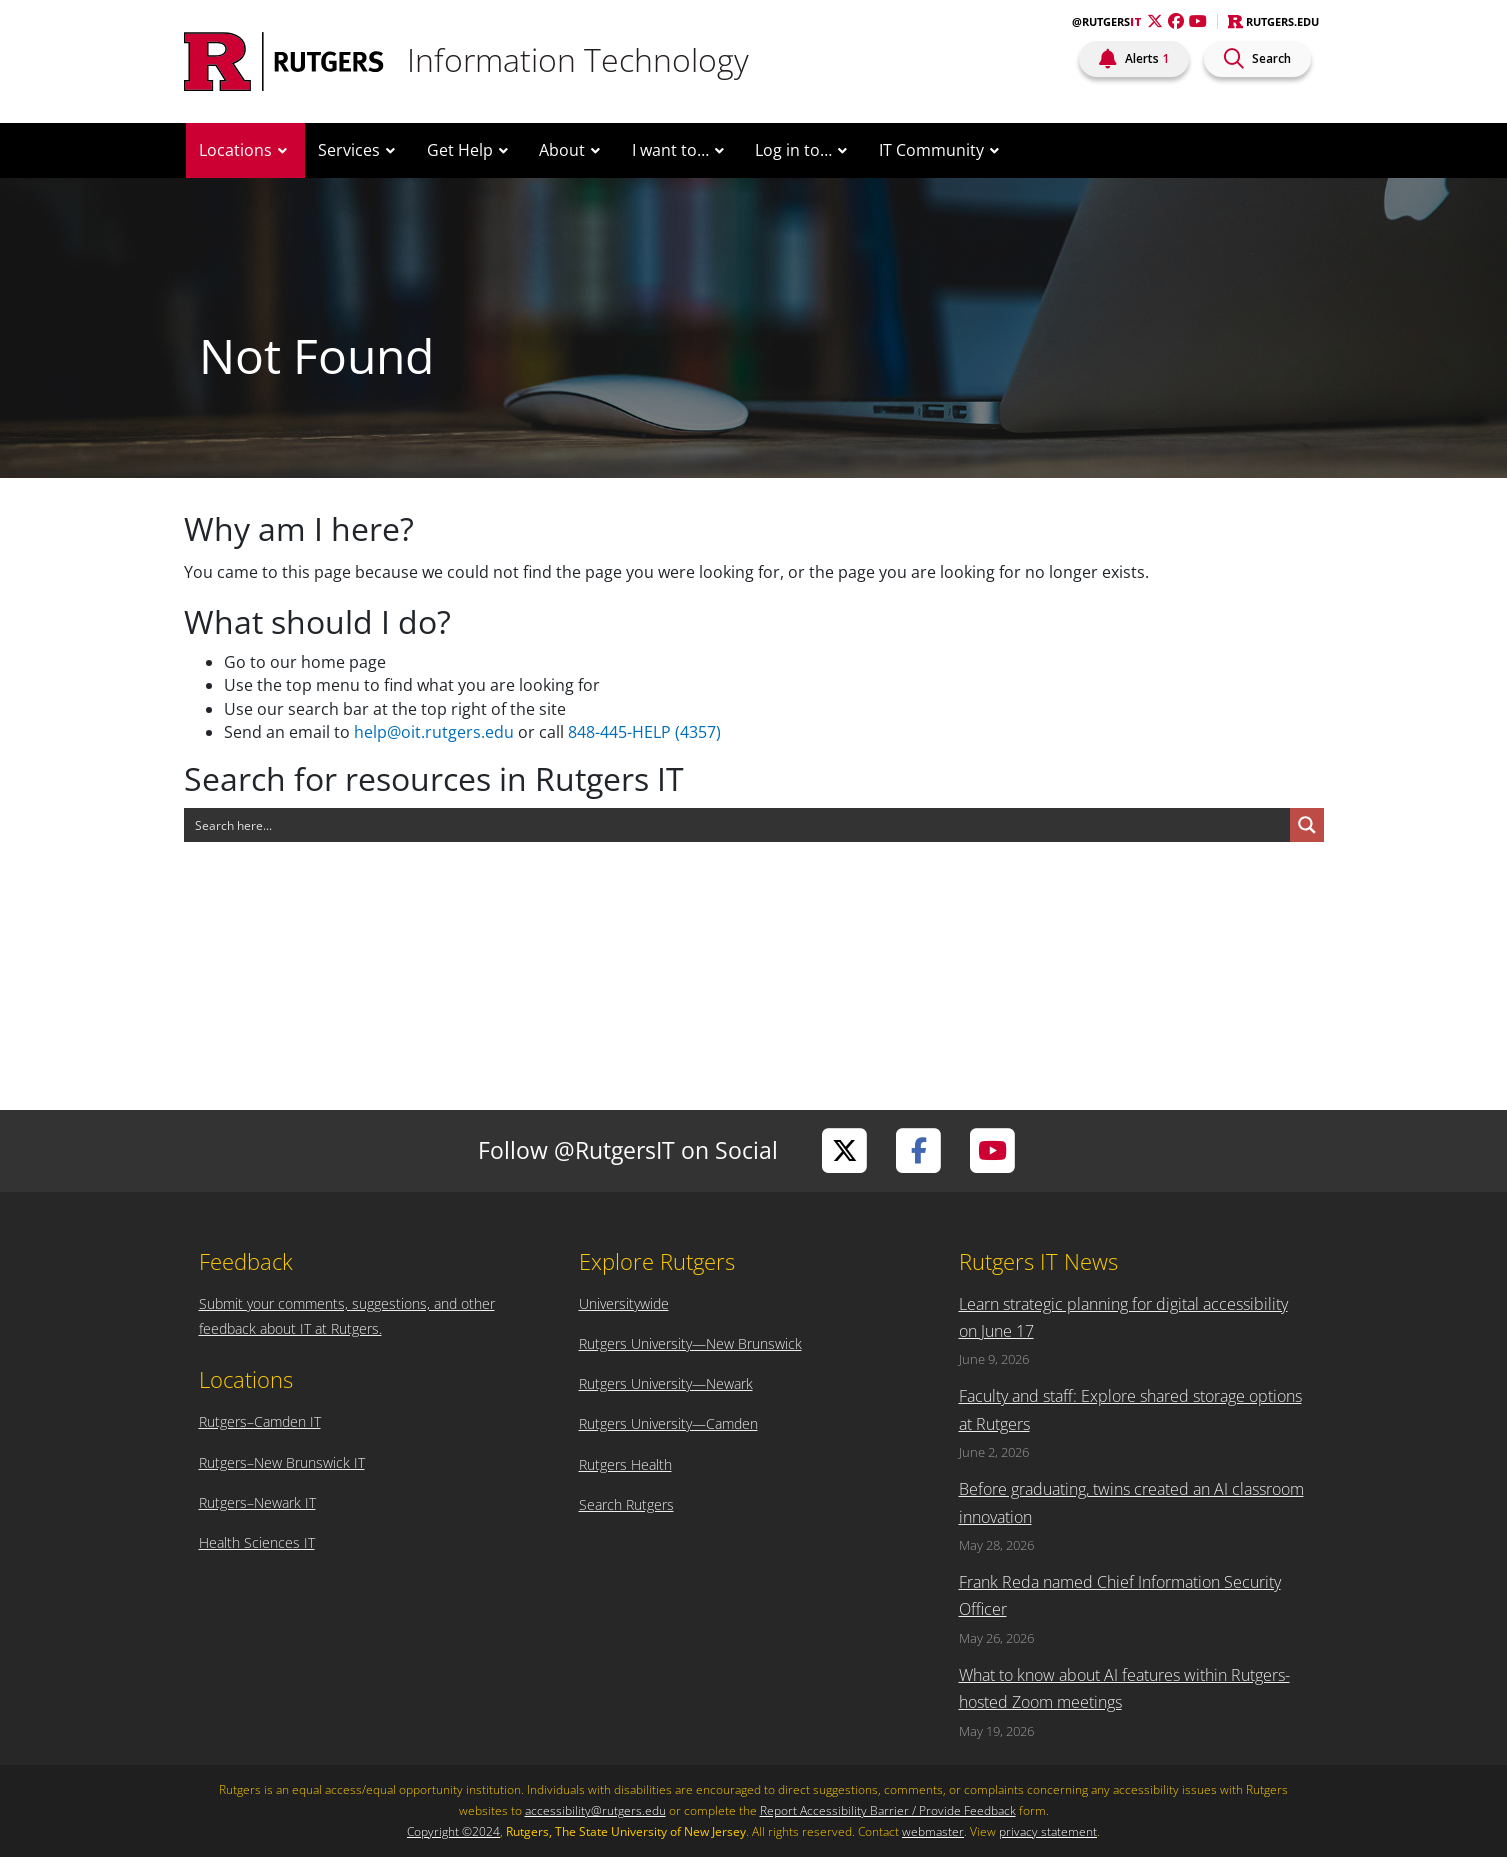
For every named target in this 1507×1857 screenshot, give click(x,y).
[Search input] (738, 825)
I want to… (670, 150)
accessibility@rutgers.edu (595, 1810)
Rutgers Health (625, 1464)
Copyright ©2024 (453, 1831)
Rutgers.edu (1273, 21)
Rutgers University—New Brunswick (690, 1343)
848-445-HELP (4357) (644, 732)
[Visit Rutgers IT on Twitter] (845, 1150)
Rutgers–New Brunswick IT (282, 1462)
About (562, 150)
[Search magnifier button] (1307, 825)
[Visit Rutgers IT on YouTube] (993, 1150)
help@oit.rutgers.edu (434, 732)
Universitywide (624, 1303)
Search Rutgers (626, 1504)
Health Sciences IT (257, 1542)
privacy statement (1048, 1831)
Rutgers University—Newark (666, 1383)
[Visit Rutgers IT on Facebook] (919, 1150)
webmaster (933, 1831)
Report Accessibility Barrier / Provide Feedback (888, 1810)
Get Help (460, 150)
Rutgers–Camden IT (260, 1421)
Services (349, 150)
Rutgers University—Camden (668, 1423)
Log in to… (793, 150)
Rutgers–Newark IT (257, 1502)
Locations (235, 150)
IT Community (931, 150)
